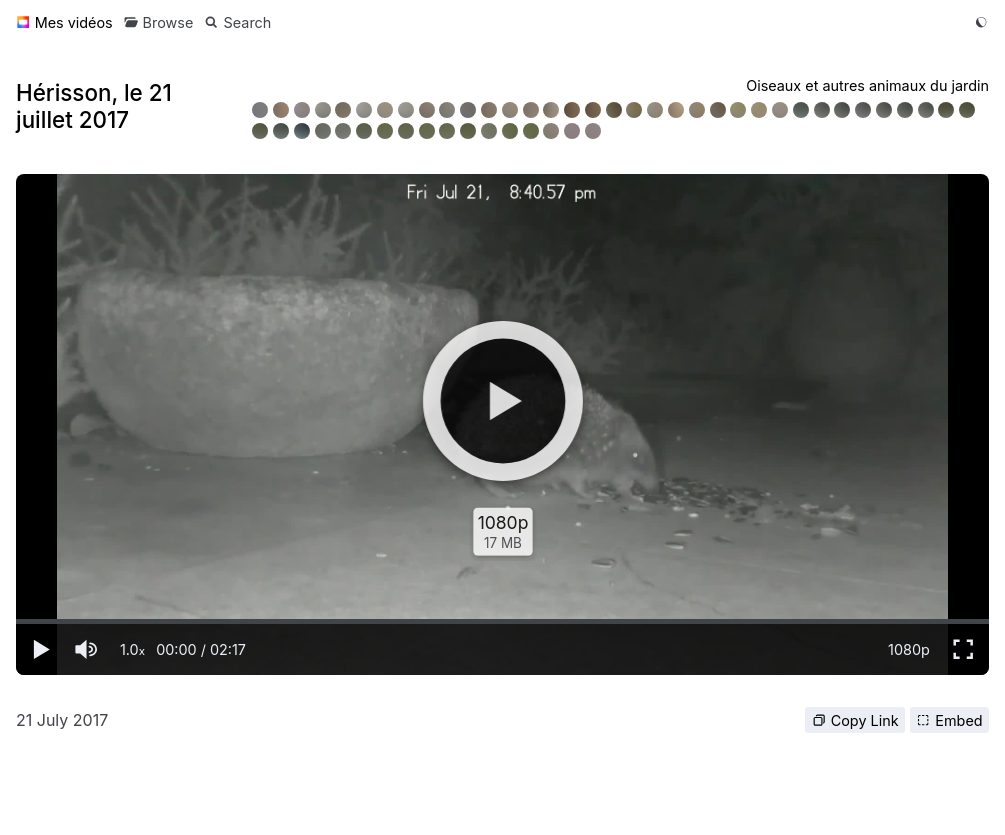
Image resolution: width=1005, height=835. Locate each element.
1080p (909, 649)
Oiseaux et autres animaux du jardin (867, 85)
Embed (949, 720)
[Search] (237, 22)
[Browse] (158, 22)
